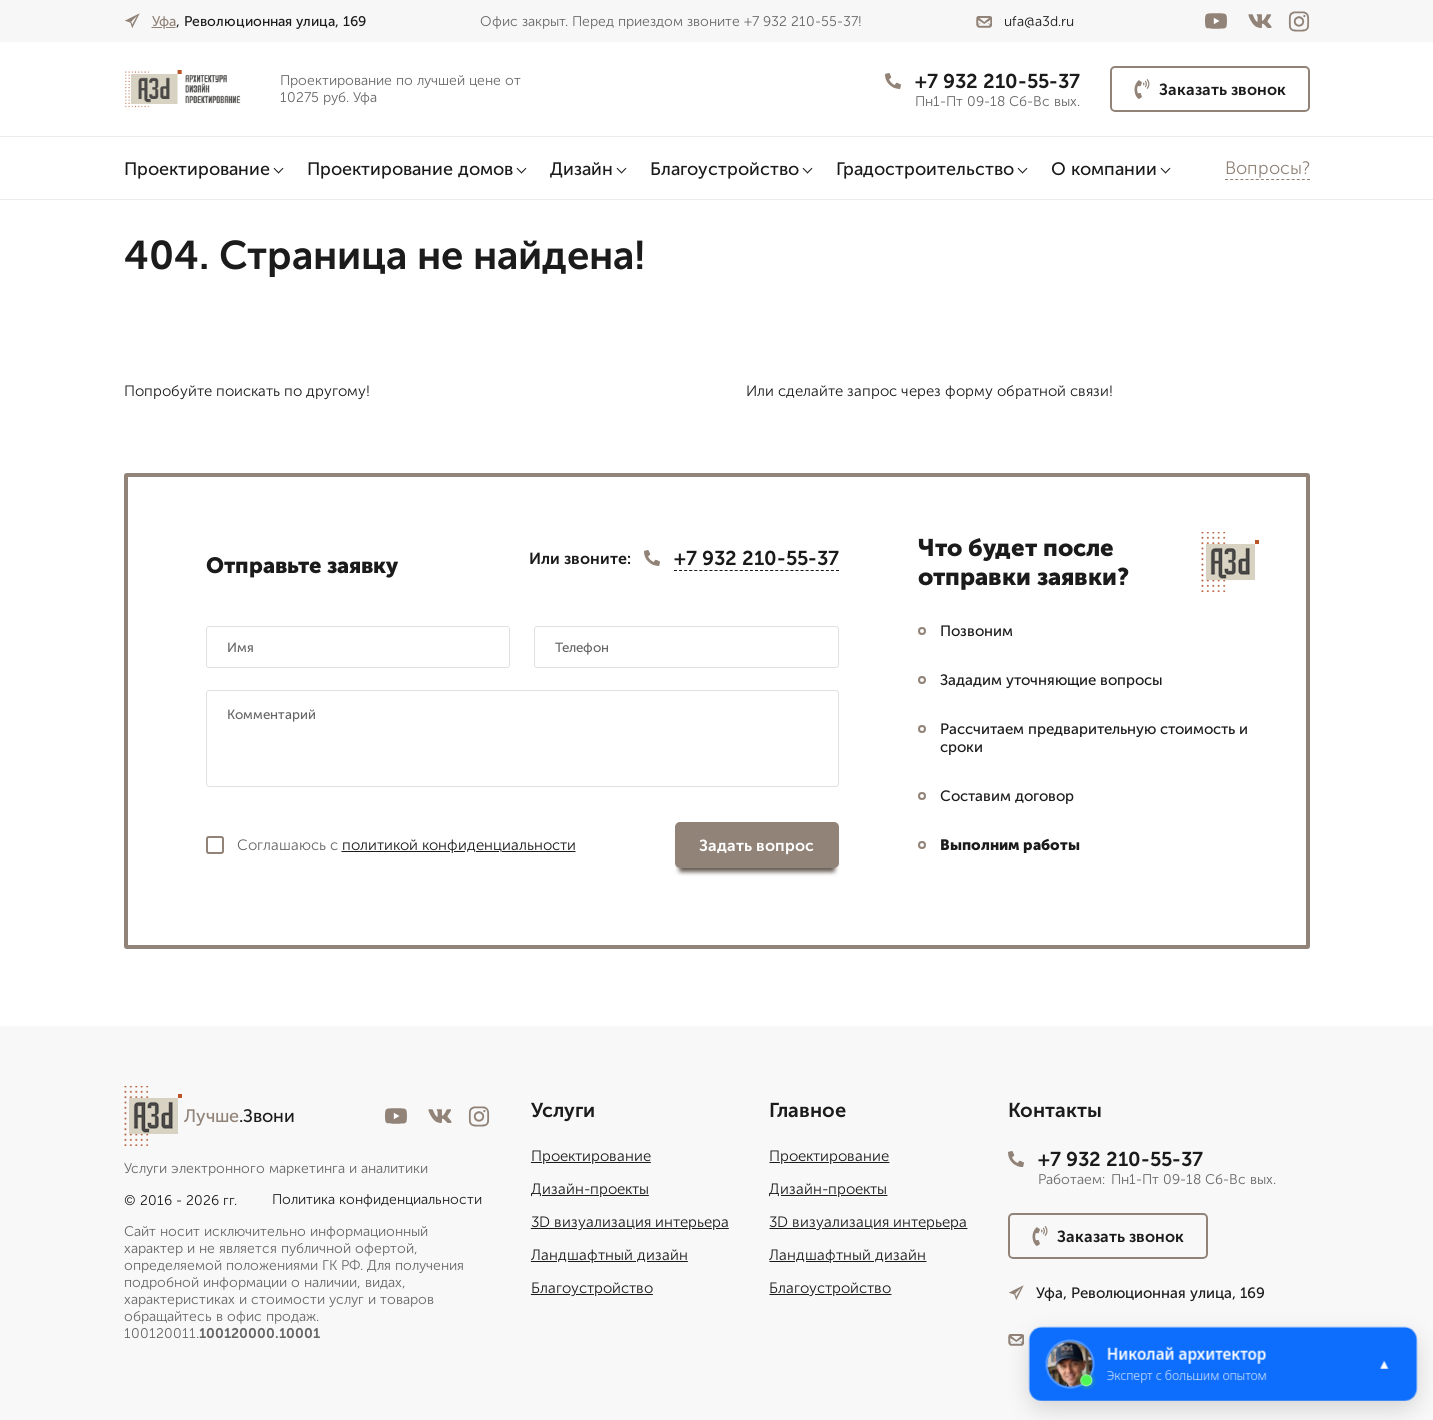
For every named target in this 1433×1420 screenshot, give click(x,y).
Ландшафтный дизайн (609, 1255)
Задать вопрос (756, 845)
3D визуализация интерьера (630, 1222)
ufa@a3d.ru (1025, 21)
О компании (1104, 169)
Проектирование (197, 169)
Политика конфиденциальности (377, 1199)
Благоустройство (724, 169)
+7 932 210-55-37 (982, 81)
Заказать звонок (1210, 89)
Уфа (164, 21)
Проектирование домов (410, 169)
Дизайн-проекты (590, 1189)
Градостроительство (925, 169)
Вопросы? (1267, 168)
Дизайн (581, 169)
